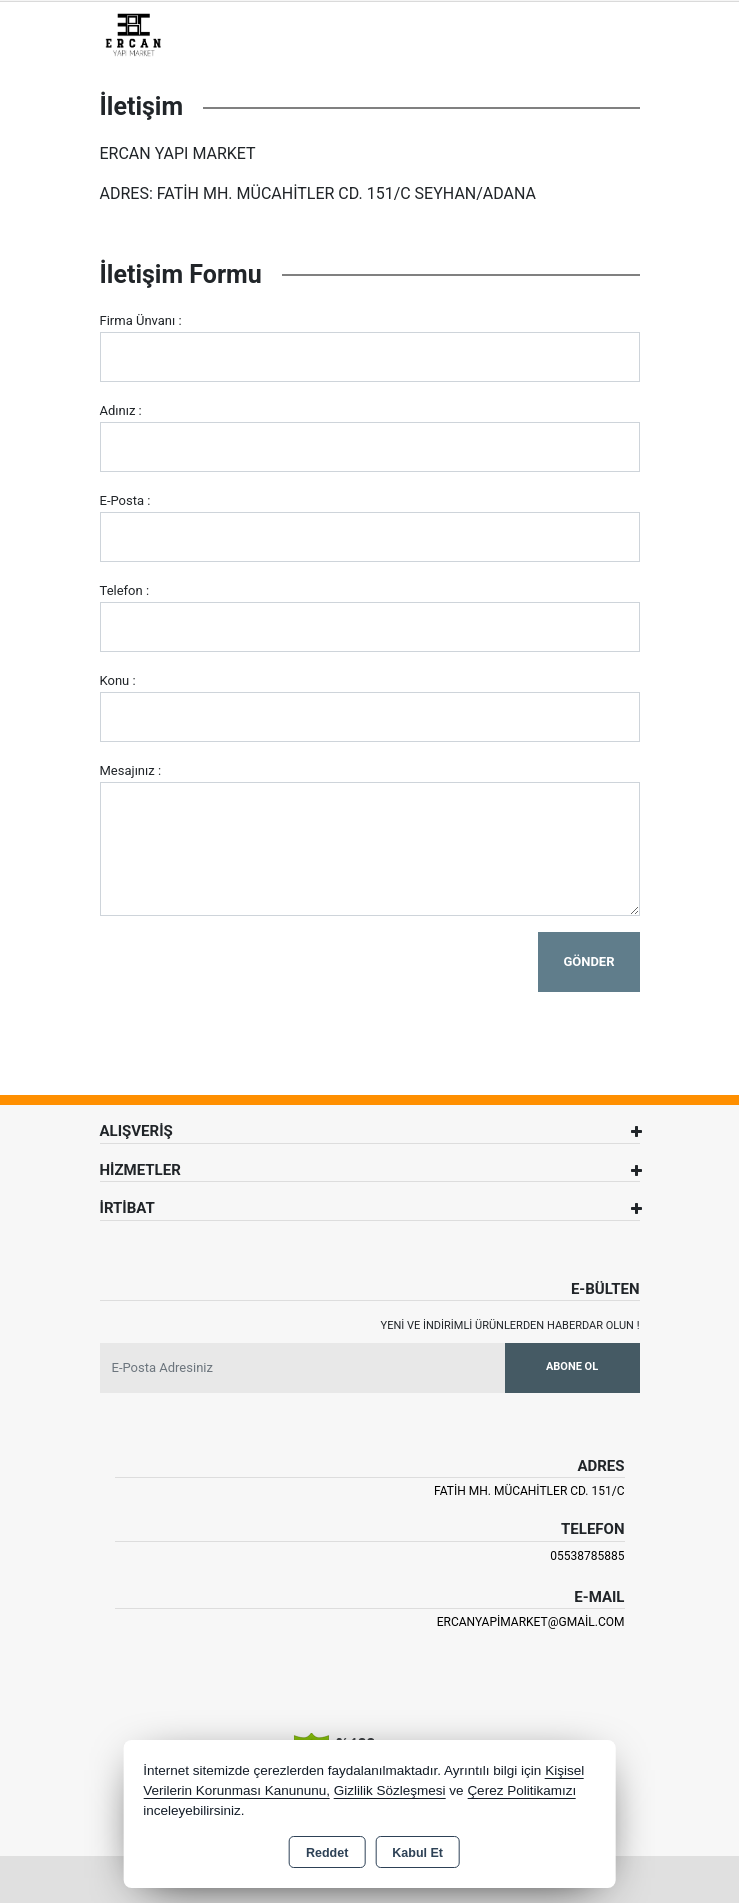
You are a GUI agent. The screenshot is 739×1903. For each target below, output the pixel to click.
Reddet (327, 1853)
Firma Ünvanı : (141, 320)
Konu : (118, 680)
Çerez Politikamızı (521, 1790)
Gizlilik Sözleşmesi (390, 1790)
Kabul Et (417, 1853)
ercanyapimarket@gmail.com (531, 1622)
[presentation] (252, 971)
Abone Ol (572, 1366)
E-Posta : (125, 500)
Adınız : (121, 410)
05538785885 (587, 1556)
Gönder (588, 961)
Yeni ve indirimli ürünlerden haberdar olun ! (510, 1325)
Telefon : (125, 590)
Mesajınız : (131, 770)
